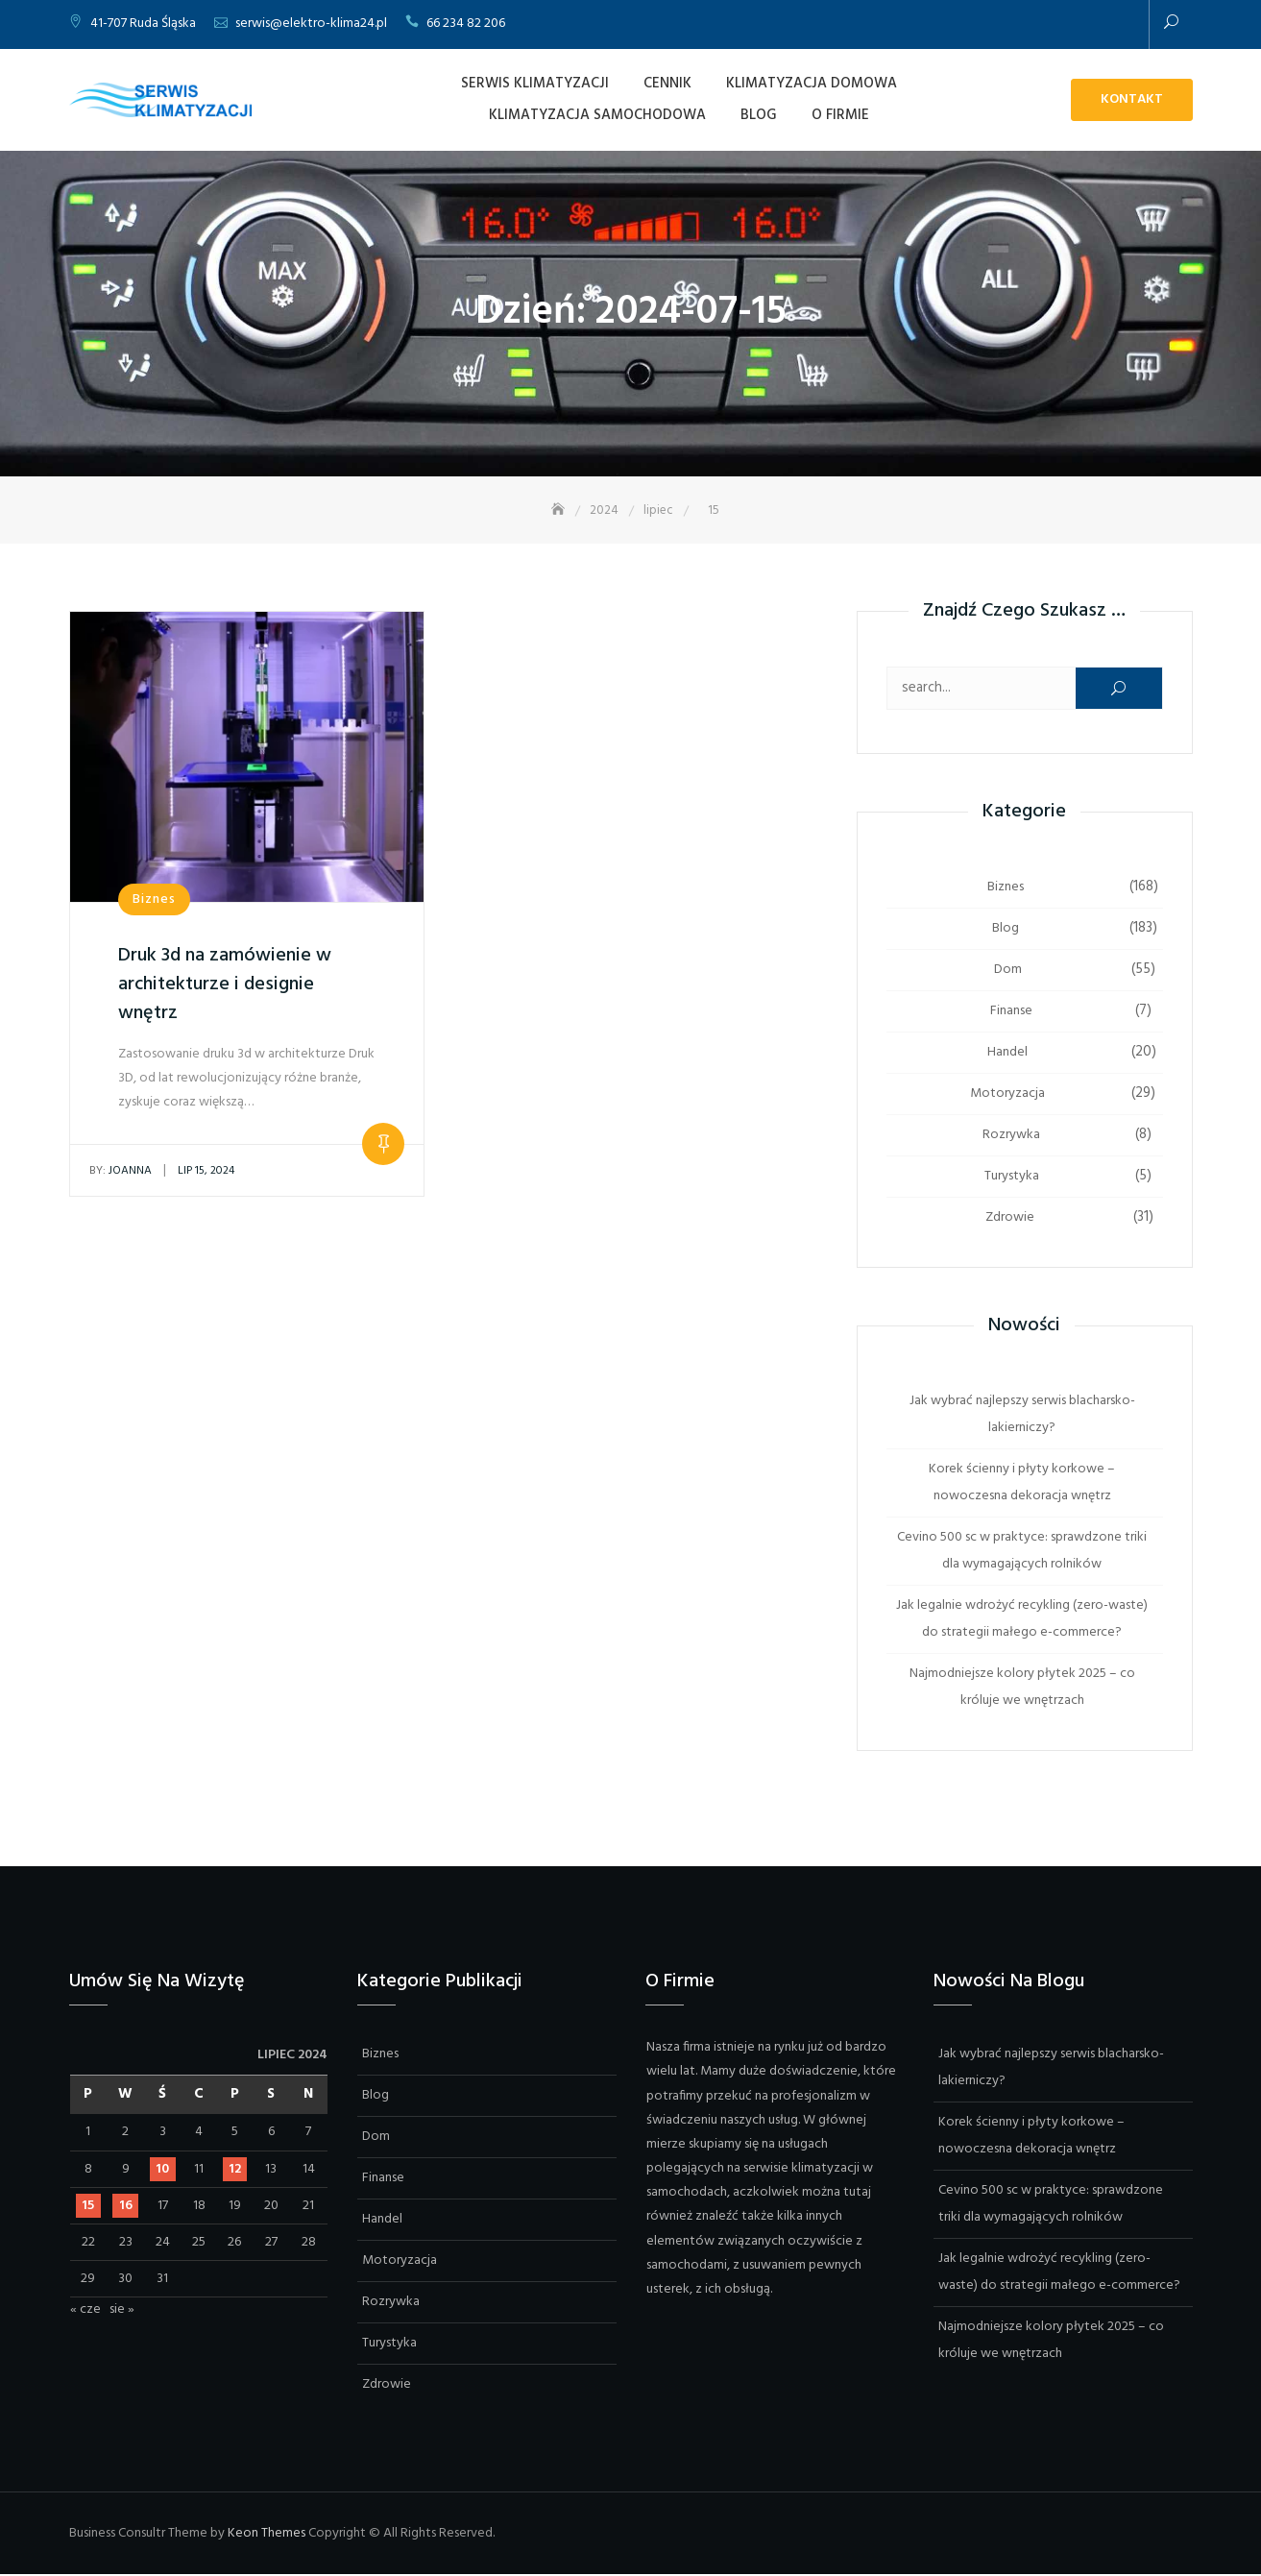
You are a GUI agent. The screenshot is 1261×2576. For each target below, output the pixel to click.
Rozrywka (1011, 1136)
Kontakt (1132, 99)
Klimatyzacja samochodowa (597, 115)
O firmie (840, 115)
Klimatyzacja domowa (811, 83)
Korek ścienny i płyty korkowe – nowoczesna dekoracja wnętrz (1022, 1483)
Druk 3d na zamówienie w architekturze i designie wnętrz (224, 985)
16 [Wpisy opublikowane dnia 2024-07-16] (126, 2207)
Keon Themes (266, 2534)
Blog (758, 115)
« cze (85, 2311)
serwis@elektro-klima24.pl (311, 23)
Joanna (120, 1171)
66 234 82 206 (465, 23)
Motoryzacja (1007, 1094)
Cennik (667, 83)
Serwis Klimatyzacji (535, 83)
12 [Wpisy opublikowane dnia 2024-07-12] (235, 2170)
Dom (1008, 971)
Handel (1007, 1053)
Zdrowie (1009, 1218)
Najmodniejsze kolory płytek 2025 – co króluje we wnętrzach (1022, 1688)
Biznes (154, 900)
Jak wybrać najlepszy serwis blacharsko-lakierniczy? (1022, 1415)
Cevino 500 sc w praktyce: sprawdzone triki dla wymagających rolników (1022, 1551)
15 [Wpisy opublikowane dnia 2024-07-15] (88, 2207)
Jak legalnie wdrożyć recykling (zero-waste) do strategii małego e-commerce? (1022, 1619)
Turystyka (1011, 1177)
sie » (121, 2311)
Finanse (1011, 1012)
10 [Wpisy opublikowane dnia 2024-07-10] (162, 2170)
